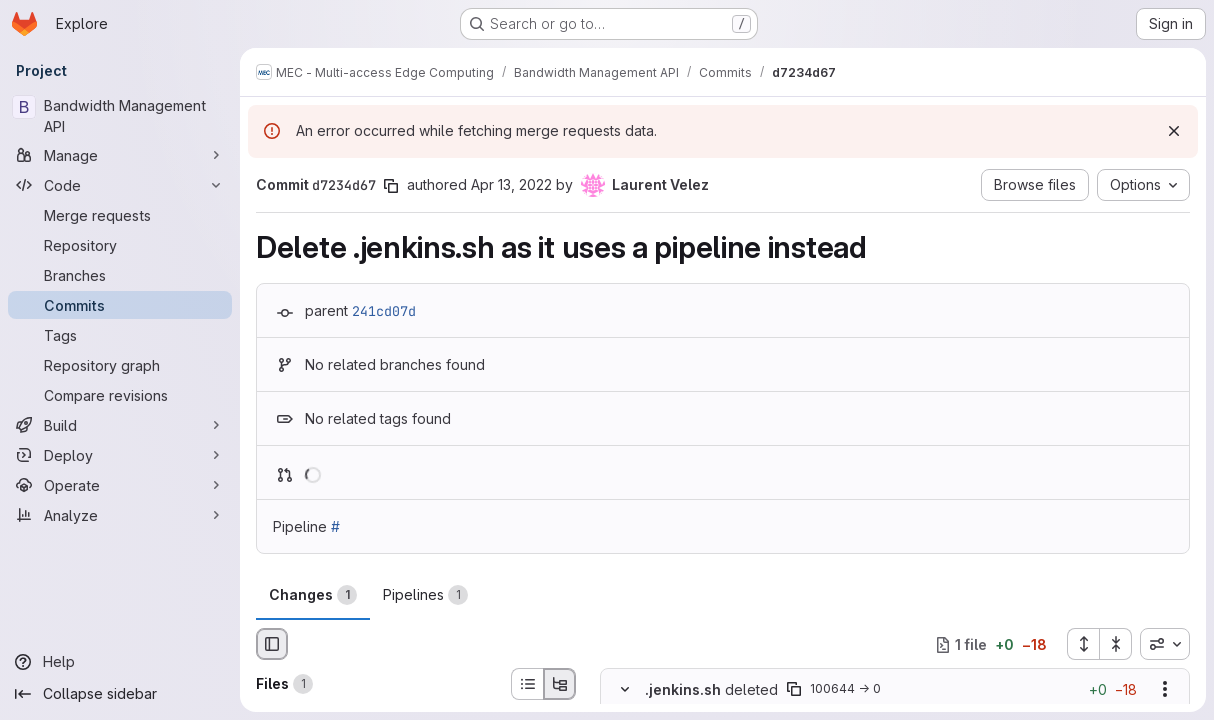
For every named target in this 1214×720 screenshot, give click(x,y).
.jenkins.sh (683, 689)
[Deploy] (120, 455)
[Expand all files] (1083, 644)
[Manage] (120, 155)
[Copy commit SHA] (391, 186)
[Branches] (120, 275)
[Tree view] (560, 684)
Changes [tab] (313, 595)
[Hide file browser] (272, 644)
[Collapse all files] (1116, 644)
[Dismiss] (1174, 131)
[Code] (120, 185)
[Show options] (1165, 690)
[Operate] (120, 485)
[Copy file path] (794, 690)
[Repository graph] (120, 365)
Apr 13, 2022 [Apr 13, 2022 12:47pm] (511, 184)
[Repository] (120, 245)
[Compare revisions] (120, 395)
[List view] (527, 684)
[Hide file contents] (625, 690)
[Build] (120, 425)
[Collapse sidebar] (120, 694)
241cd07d (384, 311)
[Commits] (120, 305)
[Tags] (120, 335)
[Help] (120, 662)
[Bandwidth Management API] (120, 116)
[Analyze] (120, 515)
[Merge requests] (120, 215)
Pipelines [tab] (425, 595)
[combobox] (1165, 644)
